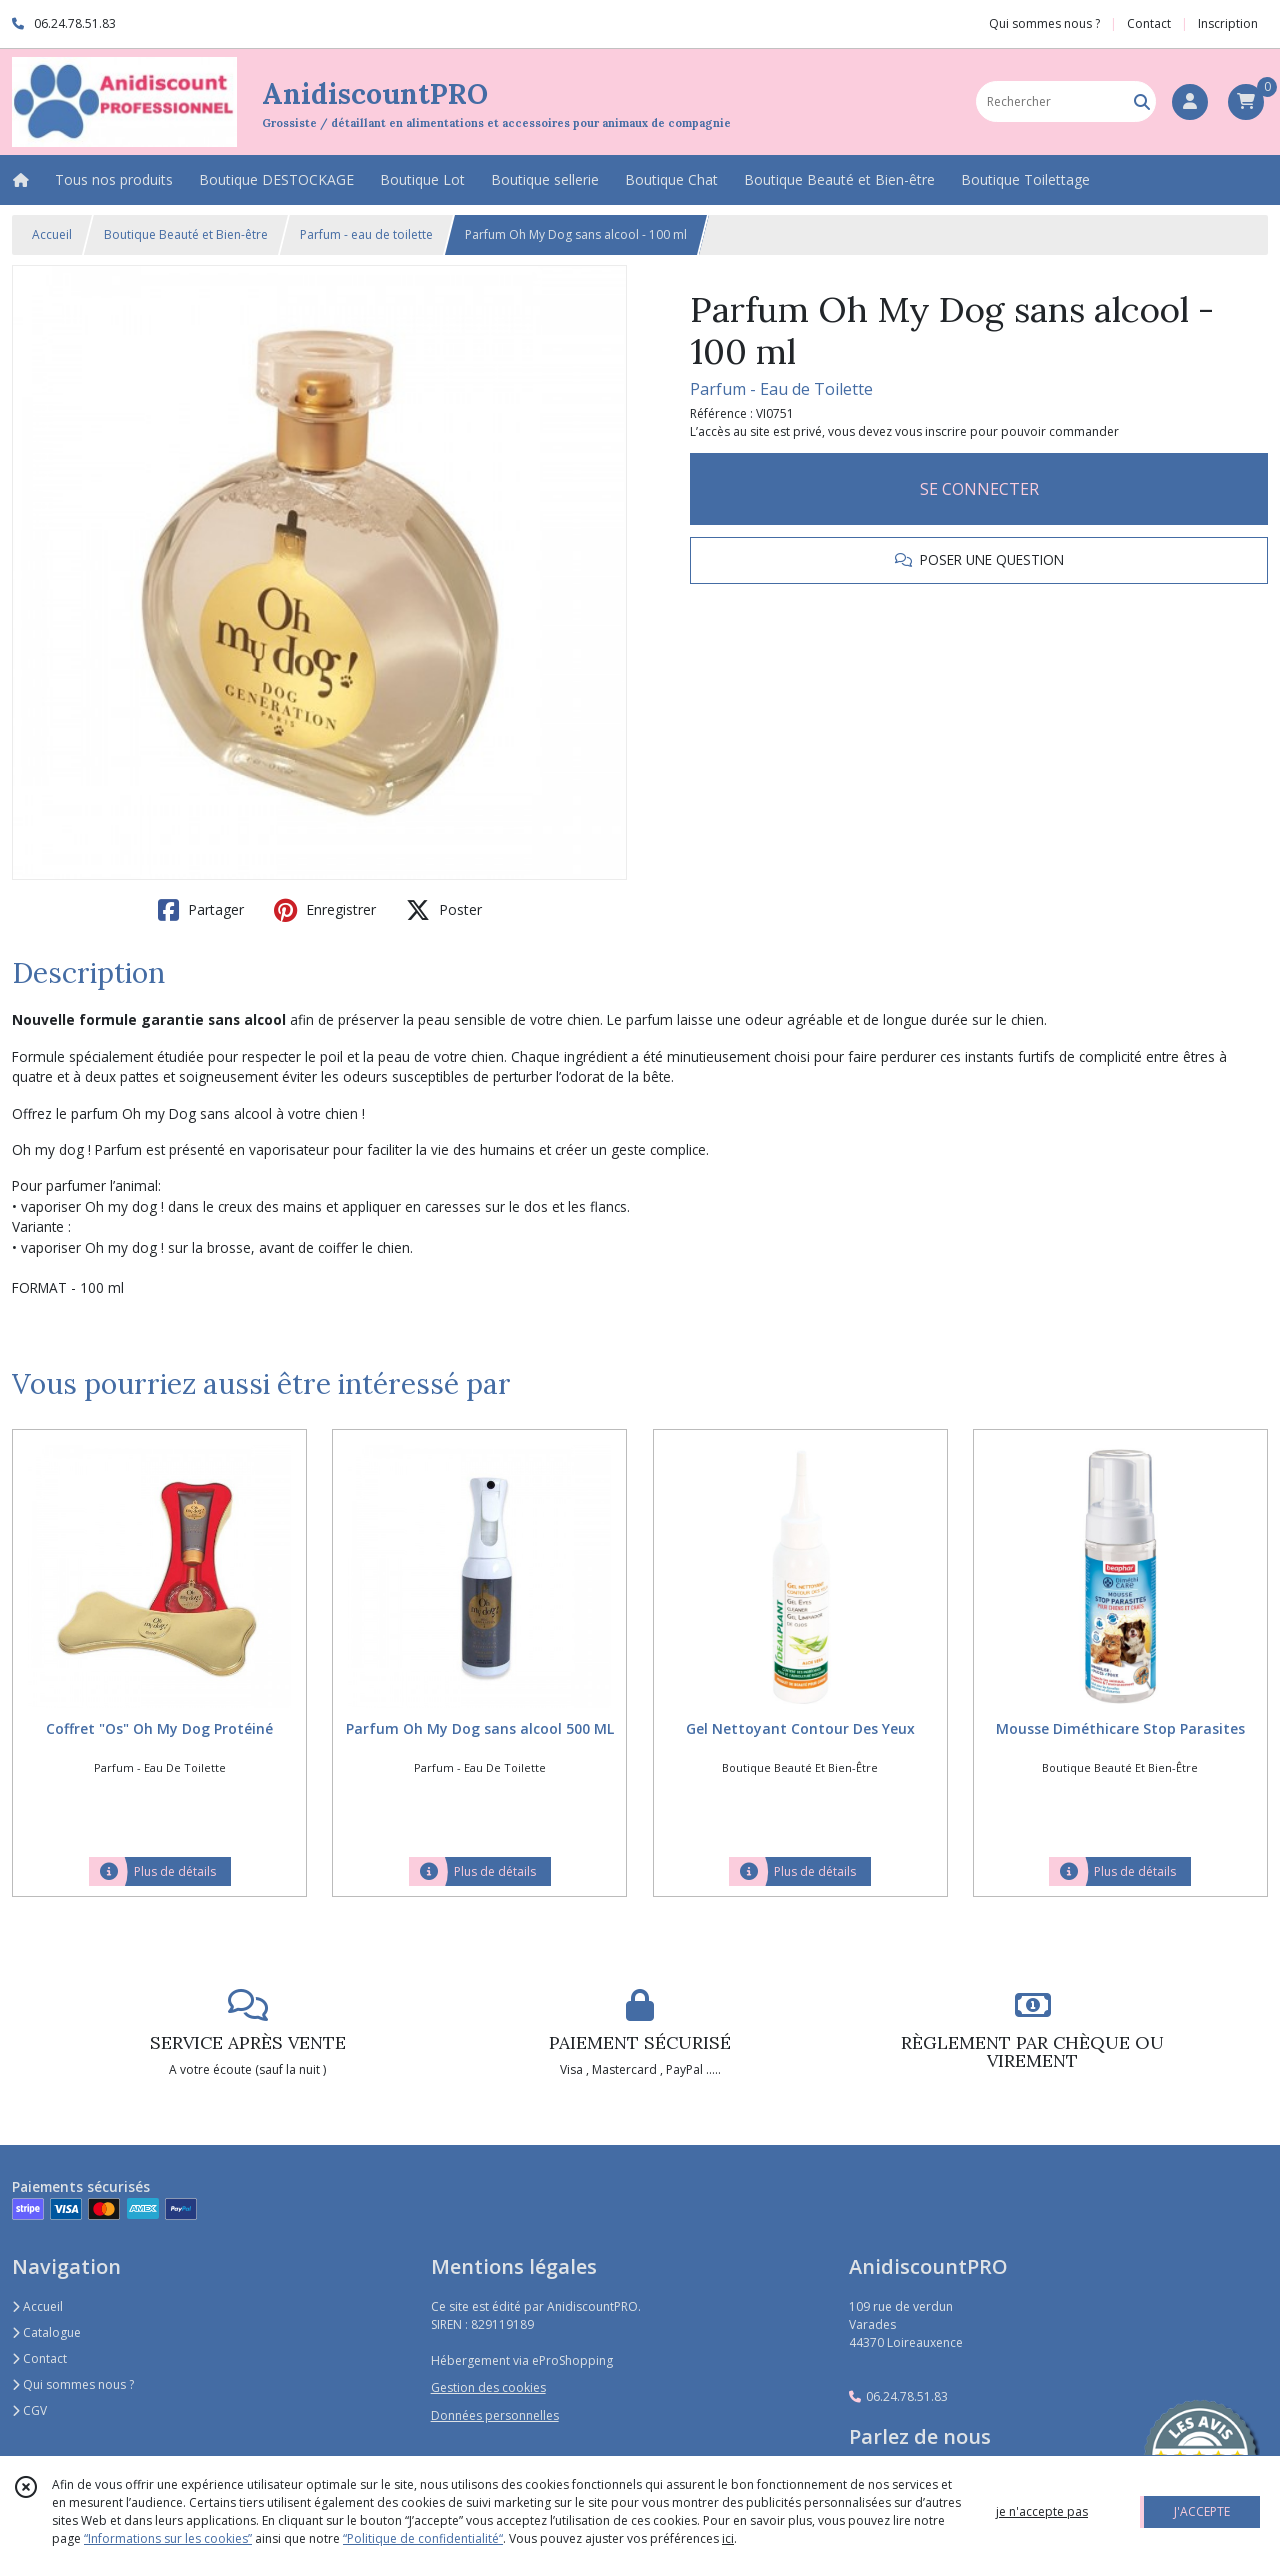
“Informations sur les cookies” (168, 2538)
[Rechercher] (1142, 101)
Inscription (1228, 23)
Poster (444, 910)
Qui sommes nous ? (73, 2384)
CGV (29, 2410)
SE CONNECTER (979, 489)
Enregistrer (325, 910)
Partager (201, 910)
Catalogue (46, 2332)
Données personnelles (495, 2415)
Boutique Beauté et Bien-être (186, 234)
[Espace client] (1190, 102)
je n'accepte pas (1042, 2511)
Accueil (52, 234)
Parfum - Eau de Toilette (781, 389)
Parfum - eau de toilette (366, 234)
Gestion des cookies (488, 2387)
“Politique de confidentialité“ (423, 2538)
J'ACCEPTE (1202, 2511)
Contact (1149, 23)
